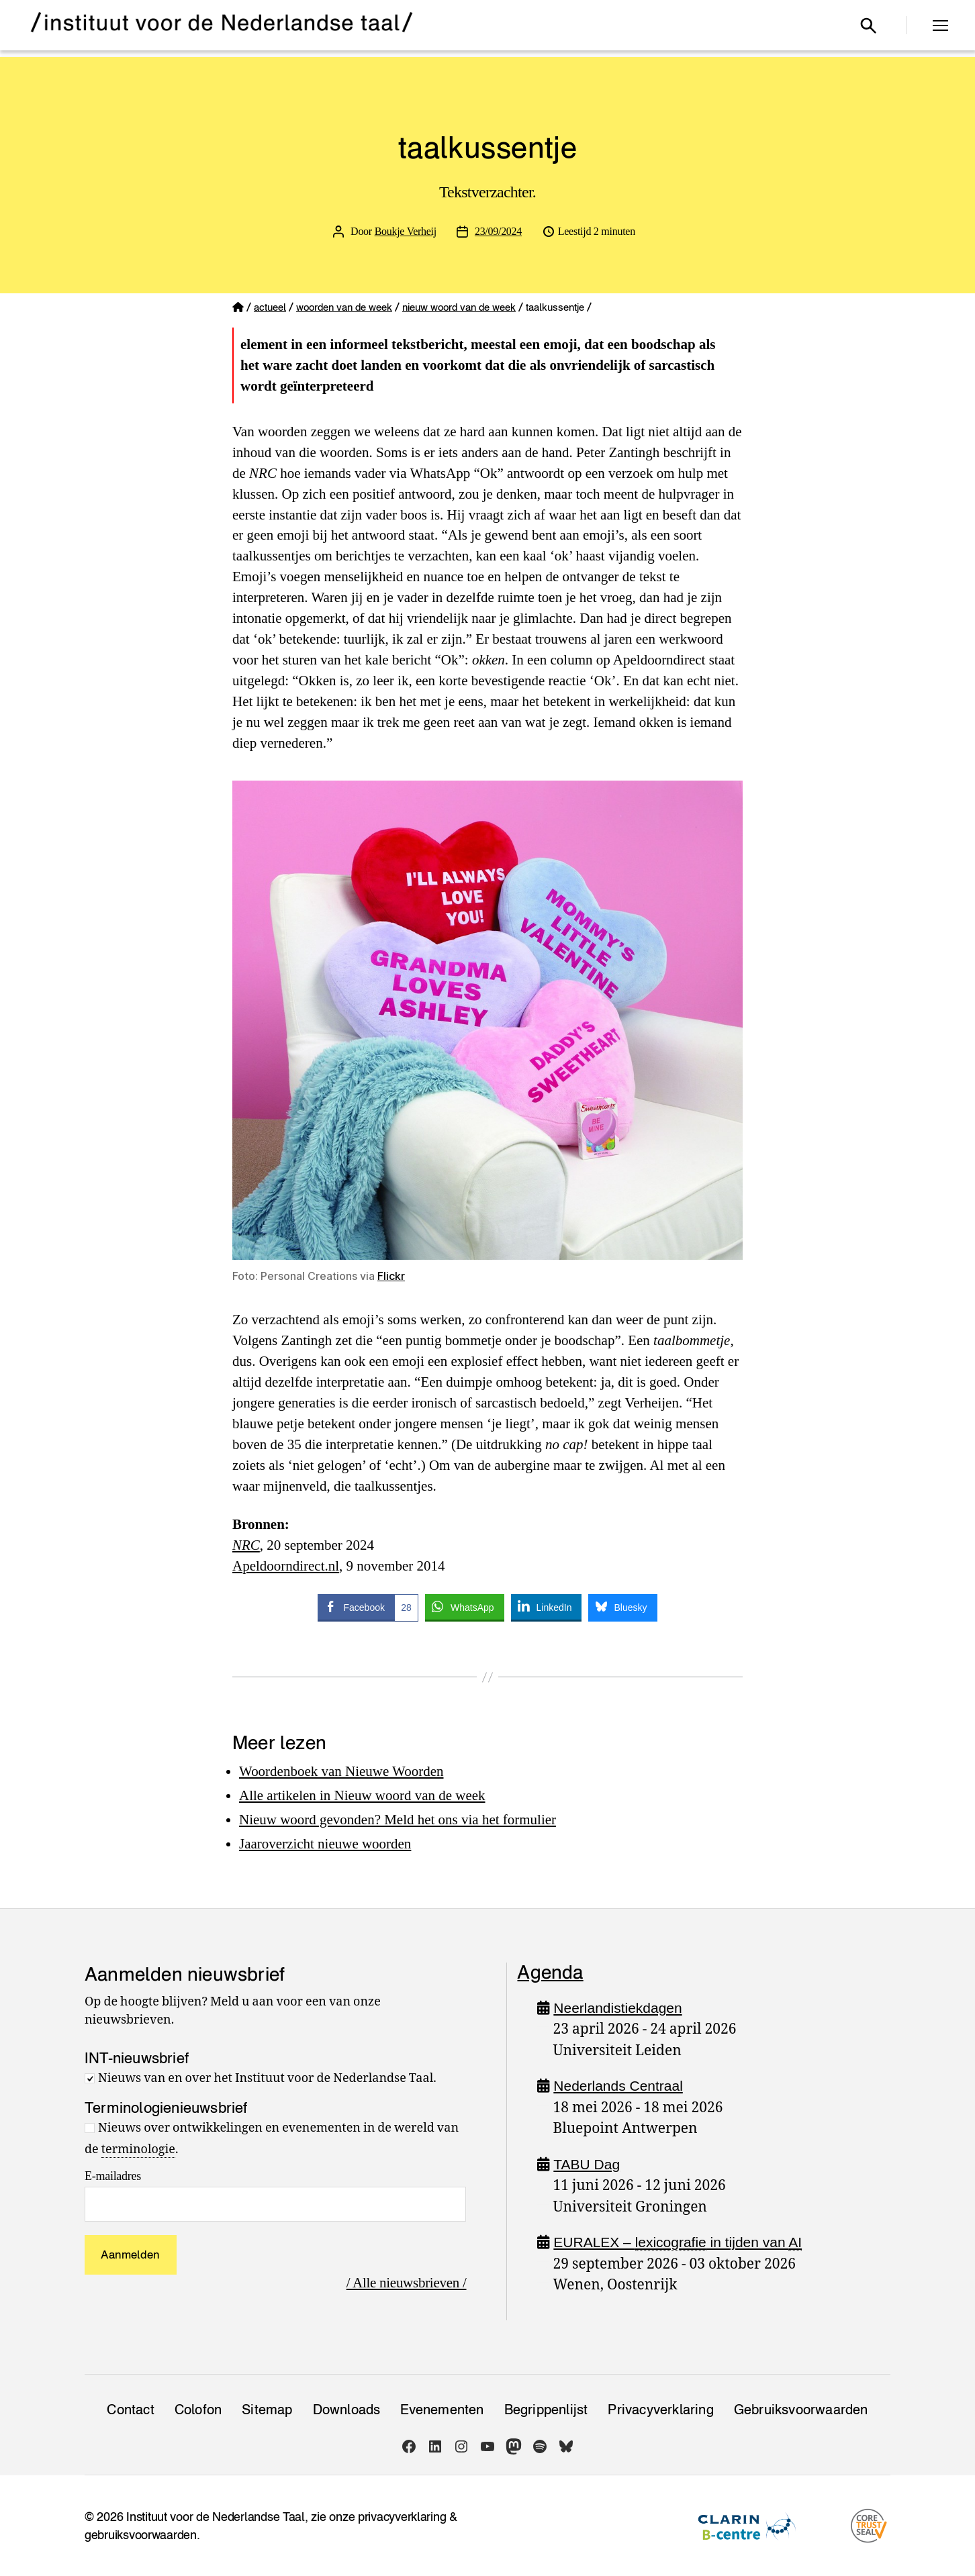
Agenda (550, 1972)
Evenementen (441, 2409)
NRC (246, 1545)
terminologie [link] (138, 2149)
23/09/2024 (498, 231)
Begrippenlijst (546, 2409)
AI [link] (795, 2242)
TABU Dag (586, 2164)
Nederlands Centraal (618, 2085)
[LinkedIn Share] (546, 1607)
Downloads (347, 2409)
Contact (130, 2409)
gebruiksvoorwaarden (141, 2534)
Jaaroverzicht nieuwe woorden (325, 1844)
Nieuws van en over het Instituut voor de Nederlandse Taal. (267, 2078)
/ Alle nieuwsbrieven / (406, 2283)
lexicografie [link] (670, 2242)
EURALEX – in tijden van (677, 2242)
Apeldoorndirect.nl (285, 1566)
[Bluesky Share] (622, 1607)
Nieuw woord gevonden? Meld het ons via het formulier (397, 1820)
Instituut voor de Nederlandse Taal (215, 2516)
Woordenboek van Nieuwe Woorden (341, 1771)
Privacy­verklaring (660, 2409)
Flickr (391, 1276)
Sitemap (267, 2409)
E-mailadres (113, 2176)
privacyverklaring (402, 2516)
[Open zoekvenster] (868, 25)
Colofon (198, 2409)
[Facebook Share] (368, 1607)
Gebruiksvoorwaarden (801, 2409)
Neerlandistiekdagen (617, 2008)
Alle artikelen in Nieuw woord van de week (362, 1795)
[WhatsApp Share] (464, 1607)
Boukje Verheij (405, 231)
